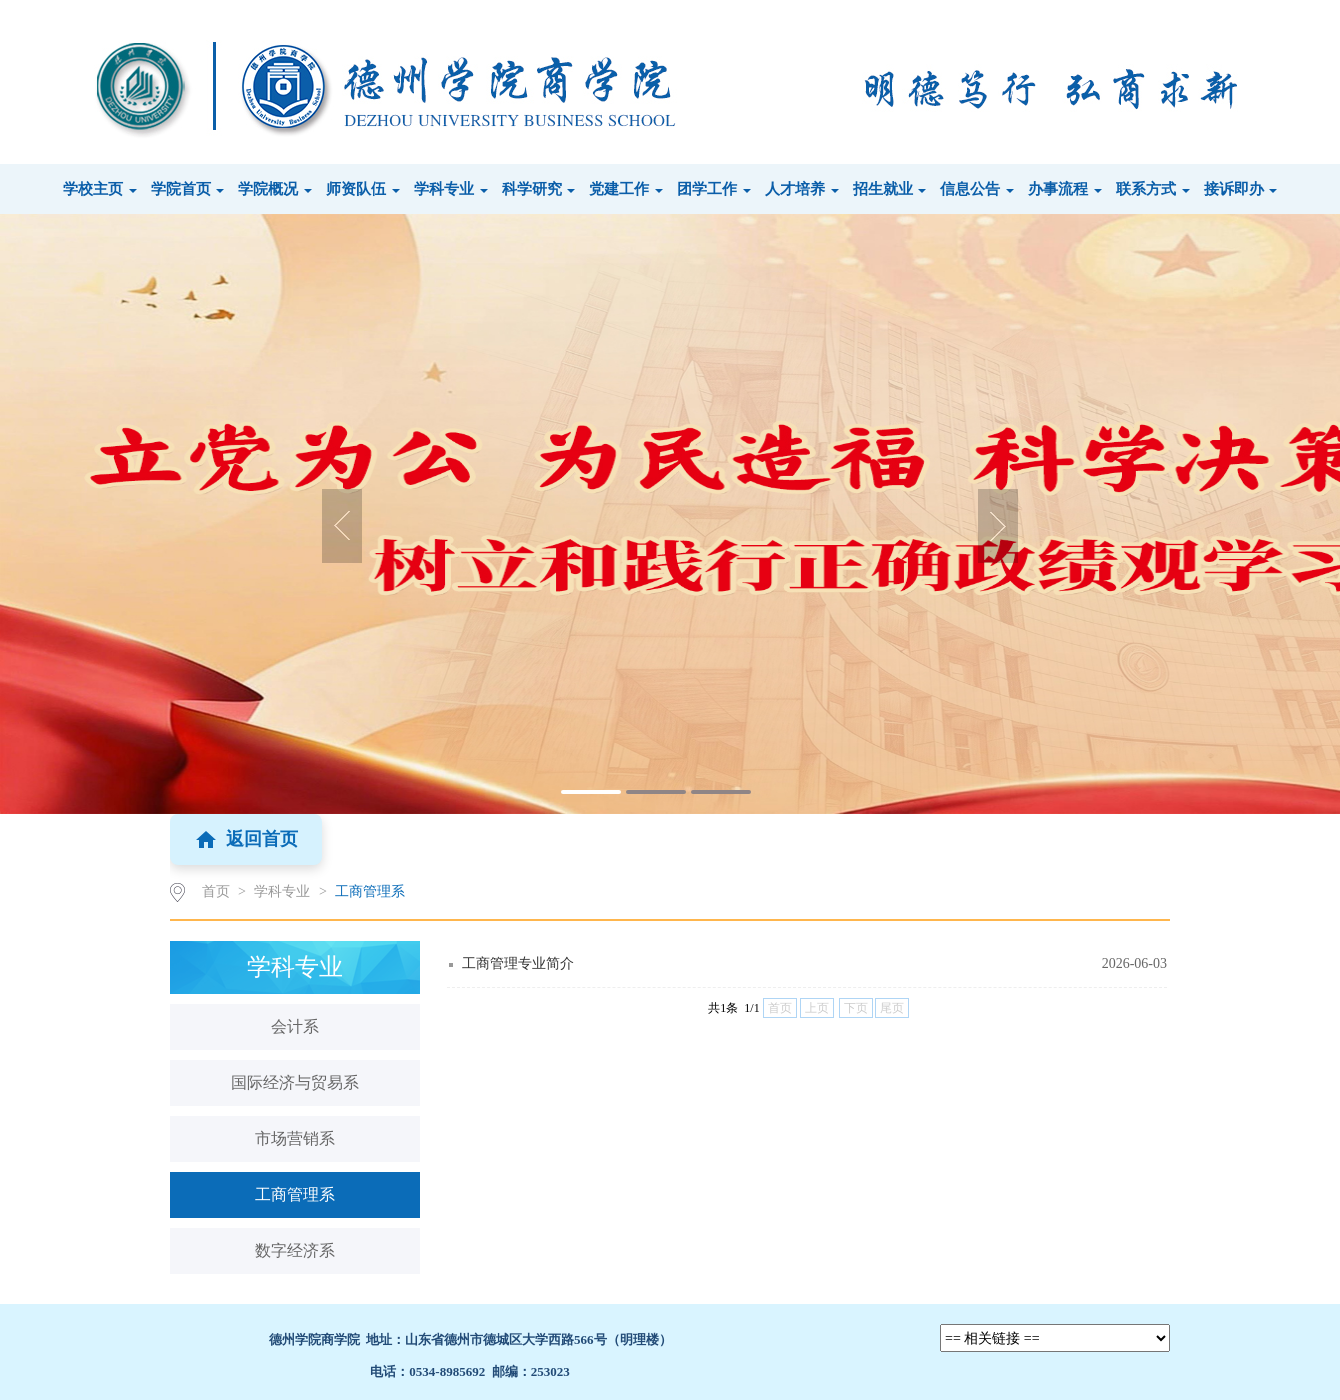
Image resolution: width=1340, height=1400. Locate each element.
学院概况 (275, 189)
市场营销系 (295, 1138)
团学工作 (714, 189)
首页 (216, 891)
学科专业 (451, 189)
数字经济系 (295, 1250)
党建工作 (626, 189)
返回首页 (246, 840)
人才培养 (802, 189)
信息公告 (977, 189)
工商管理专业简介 (518, 963)
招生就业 (890, 189)
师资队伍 (363, 189)
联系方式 (1153, 189)
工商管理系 (370, 891)
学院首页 (188, 189)
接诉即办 (1241, 189)
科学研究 (539, 189)
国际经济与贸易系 (295, 1082)
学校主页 (100, 189)
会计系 (295, 1026)
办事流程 (1065, 189)
